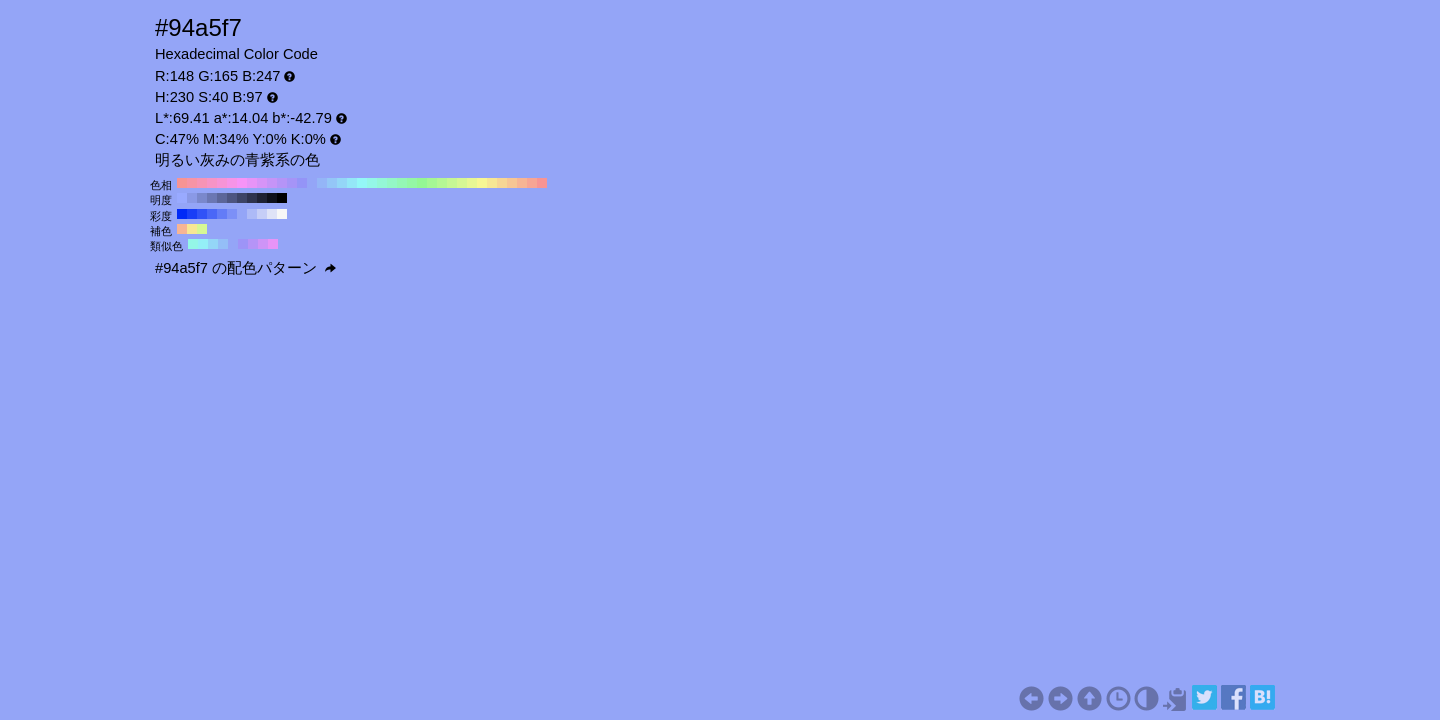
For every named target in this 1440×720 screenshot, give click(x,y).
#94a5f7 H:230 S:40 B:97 (312, 183)
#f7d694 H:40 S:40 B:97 (502, 183)
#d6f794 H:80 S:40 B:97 (462, 183)
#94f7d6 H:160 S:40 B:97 (382, 183)
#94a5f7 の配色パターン (245, 268)
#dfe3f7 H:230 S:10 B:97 (272, 214)
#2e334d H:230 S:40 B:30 (252, 198)
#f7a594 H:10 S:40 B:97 (532, 183)
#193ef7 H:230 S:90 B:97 (192, 214)
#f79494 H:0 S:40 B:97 (542, 183)
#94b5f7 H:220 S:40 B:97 (322, 183)
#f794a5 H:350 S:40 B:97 (192, 183)
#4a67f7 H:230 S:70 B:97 (212, 214)
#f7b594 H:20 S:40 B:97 (522, 183)
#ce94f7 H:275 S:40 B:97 (263, 244)
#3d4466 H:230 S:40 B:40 (242, 198)
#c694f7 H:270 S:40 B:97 (272, 183)
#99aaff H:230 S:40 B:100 (182, 198)
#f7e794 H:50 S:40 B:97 (492, 183)
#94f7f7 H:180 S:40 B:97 (362, 183)
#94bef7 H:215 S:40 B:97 (223, 244)
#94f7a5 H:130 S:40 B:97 (412, 183)
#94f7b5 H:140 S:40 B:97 (402, 183)
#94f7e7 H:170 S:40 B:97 (372, 183)
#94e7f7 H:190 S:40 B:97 (352, 183)
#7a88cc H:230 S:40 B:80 (202, 198)
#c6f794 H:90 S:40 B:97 (452, 183)
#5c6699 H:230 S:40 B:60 (222, 198)
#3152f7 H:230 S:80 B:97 (202, 214)
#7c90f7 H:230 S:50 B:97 (232, 214)
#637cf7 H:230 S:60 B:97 (222, 214)
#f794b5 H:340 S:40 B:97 (202, 183)
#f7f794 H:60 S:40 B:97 (482, 183)
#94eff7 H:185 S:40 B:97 (203, 244)
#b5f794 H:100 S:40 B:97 (442, 183)
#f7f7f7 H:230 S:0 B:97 (282, 214)
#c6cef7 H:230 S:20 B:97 (262, 214)
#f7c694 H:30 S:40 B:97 (512, 183)
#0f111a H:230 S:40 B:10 (272, 198)
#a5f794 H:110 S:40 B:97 (432, 183)
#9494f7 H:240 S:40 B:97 (302, 183)
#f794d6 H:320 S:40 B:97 (222, 183)
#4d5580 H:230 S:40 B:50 (232, 198)
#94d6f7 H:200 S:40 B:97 (342, 183)
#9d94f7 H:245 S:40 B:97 (243, 244)
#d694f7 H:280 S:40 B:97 (262, 183)
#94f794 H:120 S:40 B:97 (422, 183)
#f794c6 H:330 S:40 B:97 (212, 183)
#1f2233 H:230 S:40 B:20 (262, 198)
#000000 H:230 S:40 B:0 (282, 198)
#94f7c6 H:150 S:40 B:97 (392, 183)
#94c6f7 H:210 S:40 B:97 (332, 183)
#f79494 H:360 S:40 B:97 (182, 183)
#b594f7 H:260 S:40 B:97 (282, 183)
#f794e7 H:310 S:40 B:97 (232, 183)
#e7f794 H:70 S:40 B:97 (472, 183)
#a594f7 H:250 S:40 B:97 (292, 183)
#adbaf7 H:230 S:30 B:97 (252, 214)
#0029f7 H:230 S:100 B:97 (182, 214)
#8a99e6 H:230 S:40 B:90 (192, 198)
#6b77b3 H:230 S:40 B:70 (212, 198)
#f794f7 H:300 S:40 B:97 (242, 183)
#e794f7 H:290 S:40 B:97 (252, 183)
